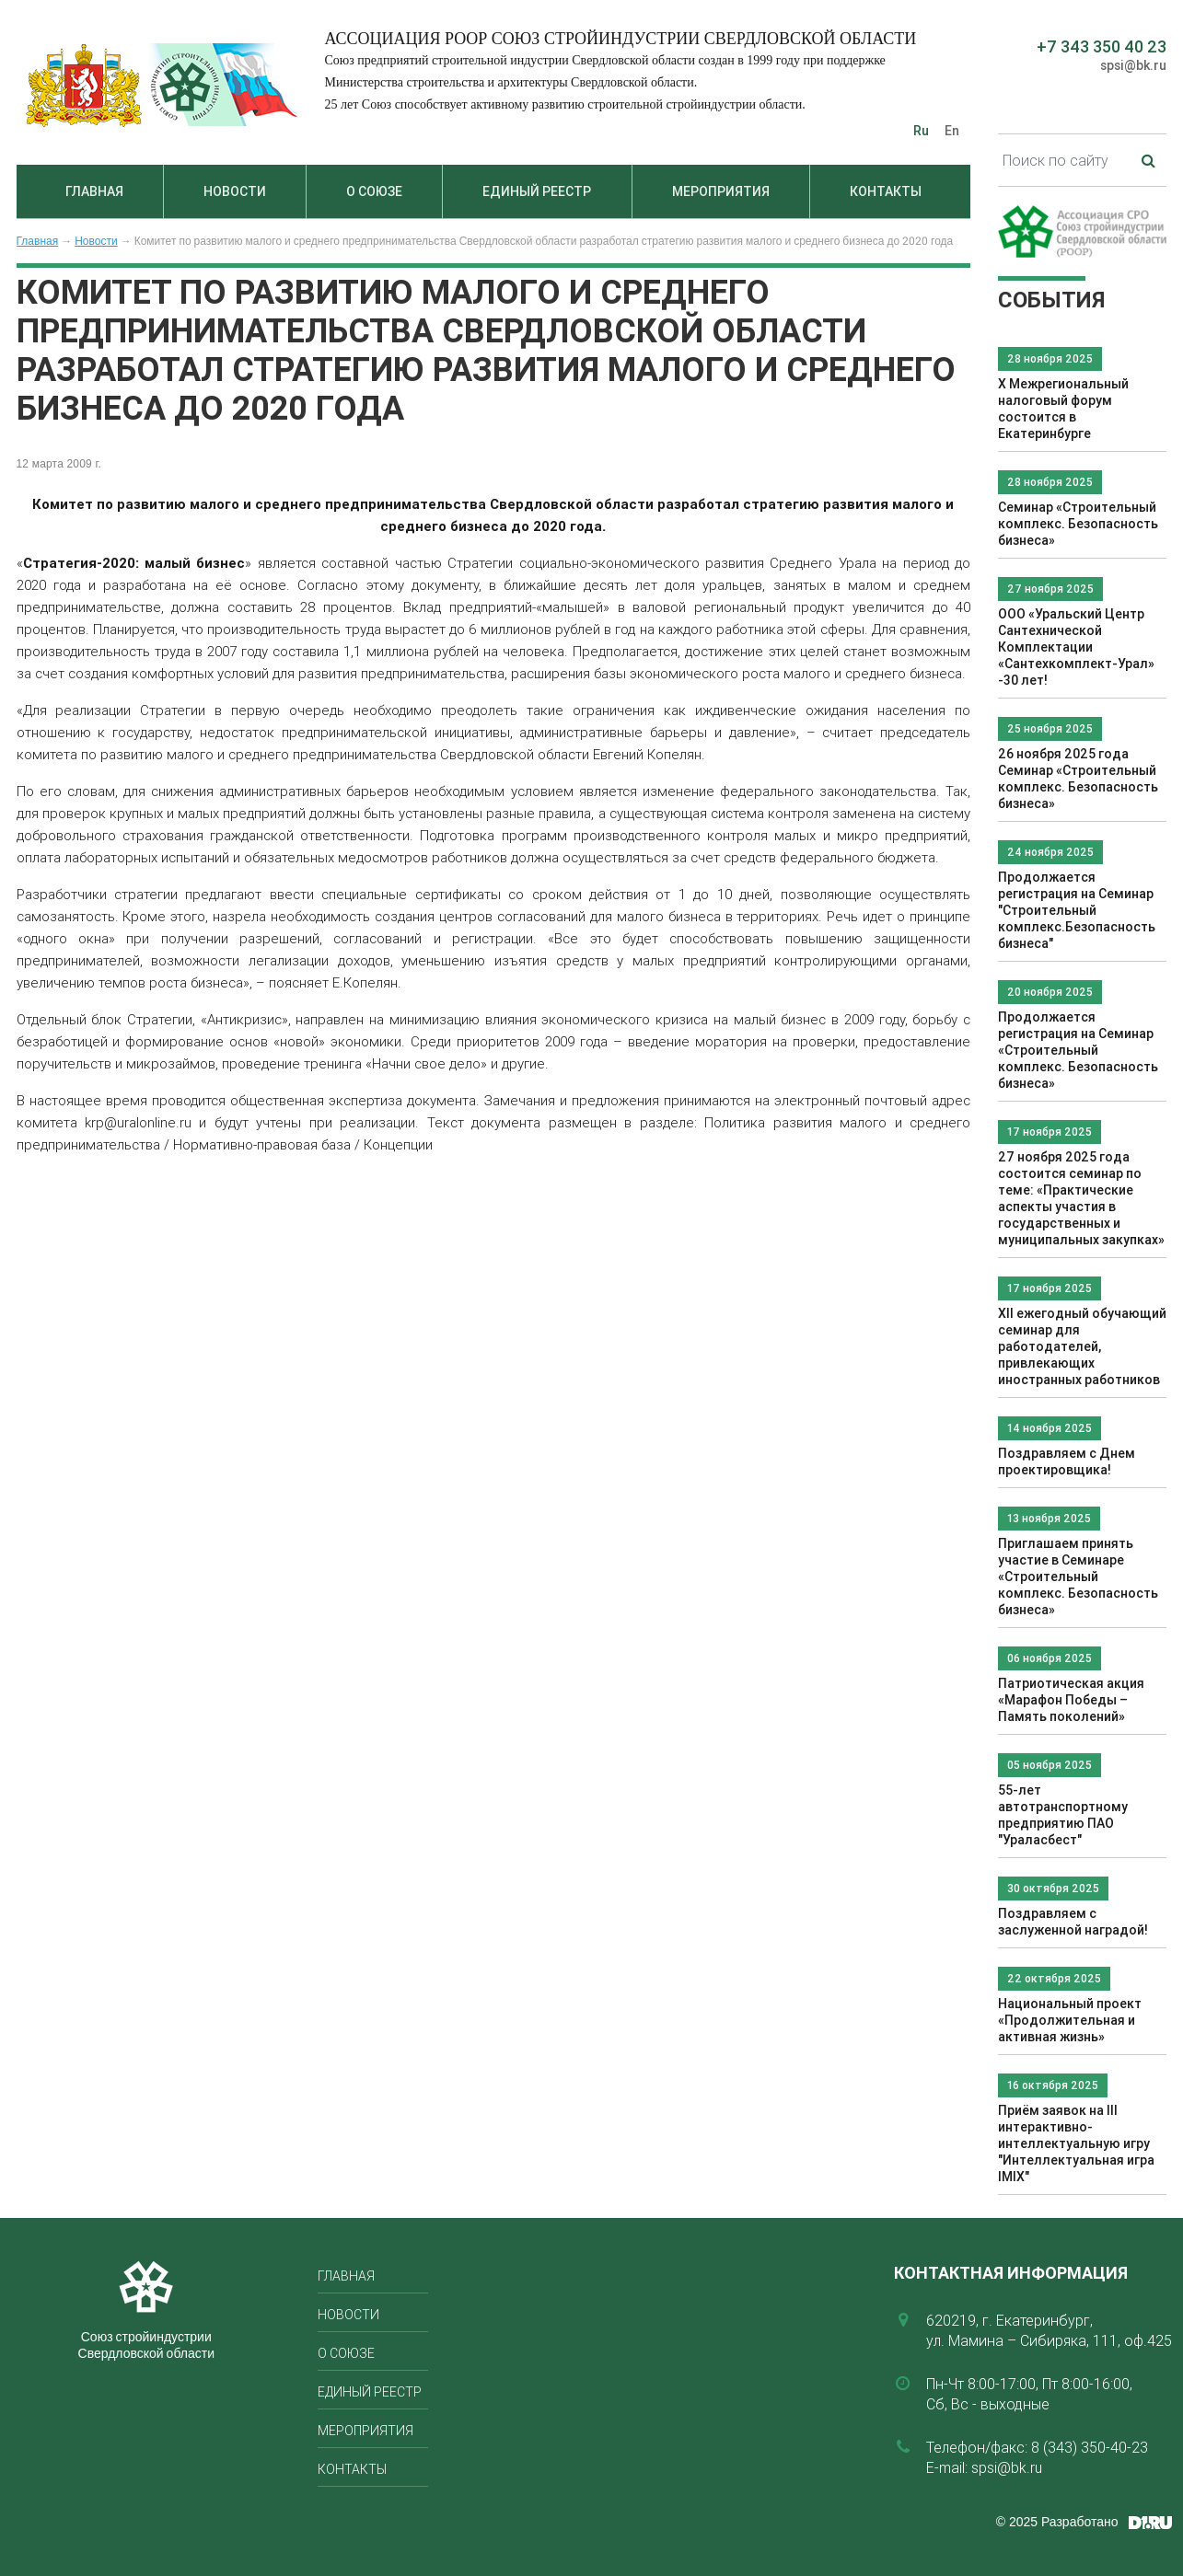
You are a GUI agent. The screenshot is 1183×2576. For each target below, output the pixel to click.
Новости (234, 191)
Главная (94, 191)
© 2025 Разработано (1057, 2521)
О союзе (374, 191)
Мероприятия (721, 191)
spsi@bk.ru (1133, 65)
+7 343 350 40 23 (1101, 46)
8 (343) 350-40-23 (1089, 2447)
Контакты (886, 191)
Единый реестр (536, 191)
